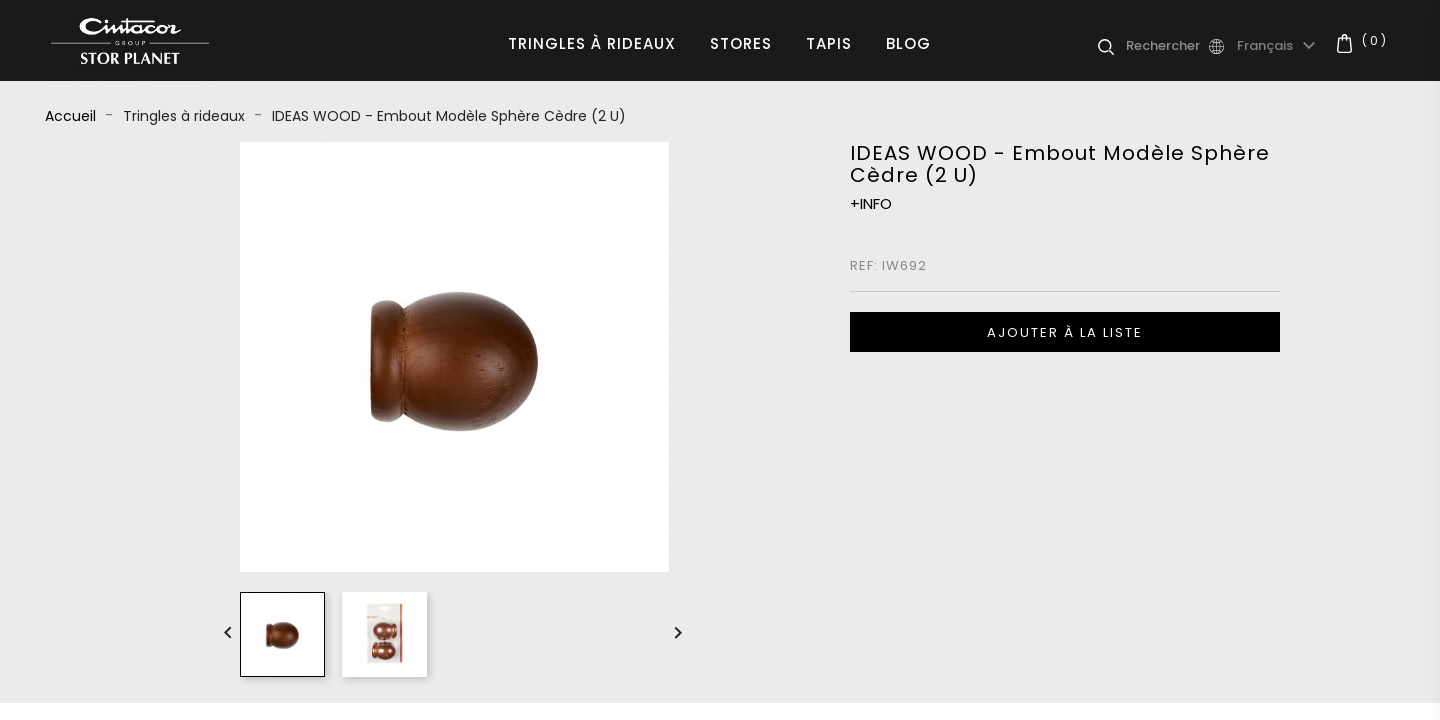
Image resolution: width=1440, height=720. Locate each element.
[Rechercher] (1166, 46)
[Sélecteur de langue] (1279, 46)
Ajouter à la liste (1065, 332)
